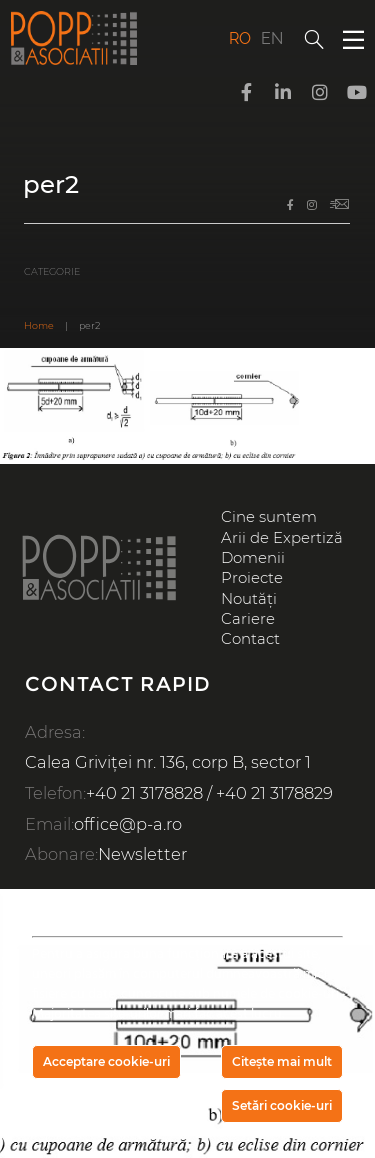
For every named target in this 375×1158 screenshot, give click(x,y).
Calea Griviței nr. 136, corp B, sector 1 (168, 762)
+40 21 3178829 (274, 793)
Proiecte (252, 578)
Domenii (253, 558)
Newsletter (142, 854)
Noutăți (249, 599)
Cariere (248, 619)
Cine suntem (269, 517)
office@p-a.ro (128, 824)
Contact (250, 639)
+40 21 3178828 (144, 793)
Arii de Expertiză (282, 538)
